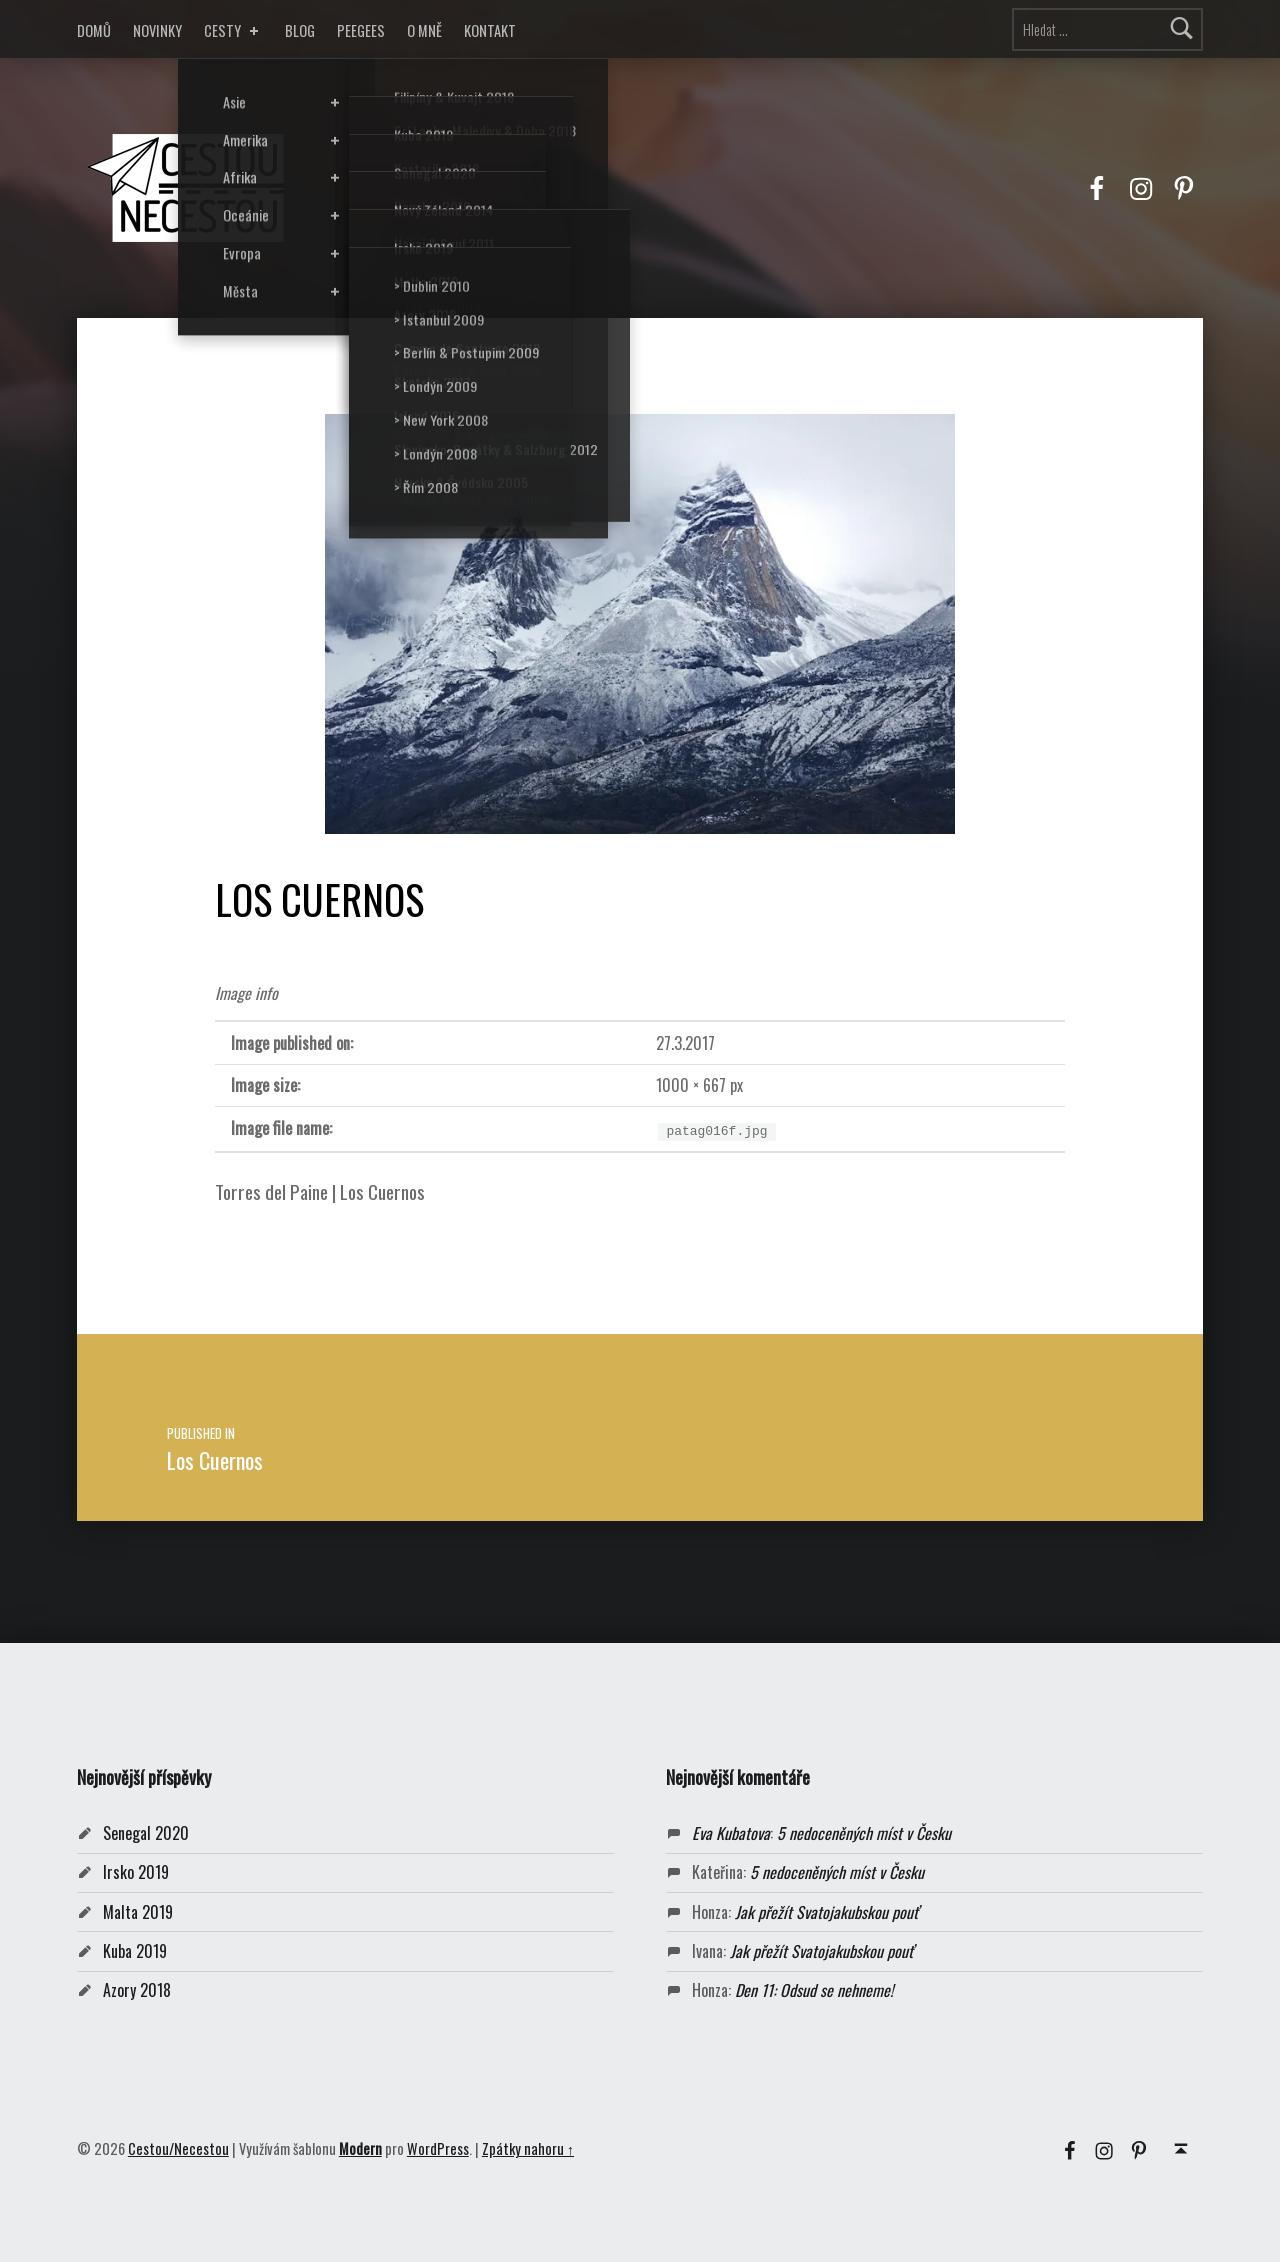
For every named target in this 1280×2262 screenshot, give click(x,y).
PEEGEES (361, 30)
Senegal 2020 (146, 1833)
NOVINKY (157, 30)
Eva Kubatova (731, 1833)
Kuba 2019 (135, 1951)
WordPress (438, 2148)
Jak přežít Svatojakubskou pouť (826, 1912)
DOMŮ (94, 30)
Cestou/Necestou (178, 2148)
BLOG (300, 30)
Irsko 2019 (136, 1872)
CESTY (233, 30)
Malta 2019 (138, 1912)
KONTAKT (490, 30)
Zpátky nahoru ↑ (528, 2148)
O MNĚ (424, 30)
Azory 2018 (137, 1990)
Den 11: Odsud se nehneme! (814, 1990)
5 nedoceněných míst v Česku (864, 1833)
